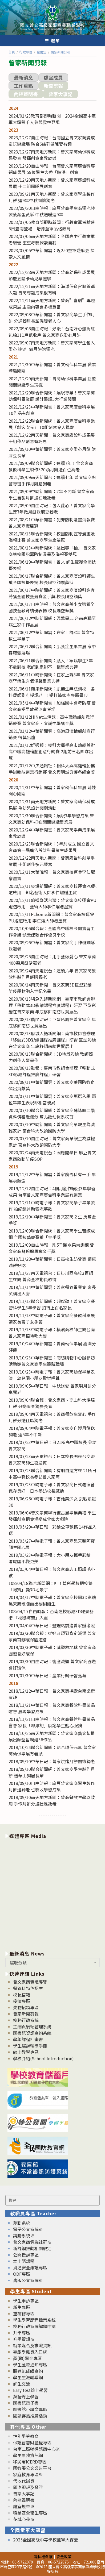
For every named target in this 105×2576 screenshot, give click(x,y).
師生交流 (21, 2384)
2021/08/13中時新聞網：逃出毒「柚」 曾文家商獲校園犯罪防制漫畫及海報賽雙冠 (52, 550)
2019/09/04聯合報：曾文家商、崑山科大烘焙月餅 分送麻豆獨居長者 (52, 1403)
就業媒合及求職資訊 (32, 2345)
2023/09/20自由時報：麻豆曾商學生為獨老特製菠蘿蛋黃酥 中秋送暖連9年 (52, 211)
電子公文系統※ (28, 2229)
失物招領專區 (26, 2007)
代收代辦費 (23, 2481)
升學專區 (21, 2332)
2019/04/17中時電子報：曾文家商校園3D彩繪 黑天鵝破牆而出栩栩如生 (52, 1600)
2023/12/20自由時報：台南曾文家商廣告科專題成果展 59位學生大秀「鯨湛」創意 (52, 169)
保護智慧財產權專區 (32, 2442)
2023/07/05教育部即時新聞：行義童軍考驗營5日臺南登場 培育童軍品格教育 (52, 225)
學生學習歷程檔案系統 (34, 2320)
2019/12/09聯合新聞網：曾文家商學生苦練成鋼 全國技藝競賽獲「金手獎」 (52, 1233)
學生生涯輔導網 (28, 2377)
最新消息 (23, 77)
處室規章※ (23, 2506)
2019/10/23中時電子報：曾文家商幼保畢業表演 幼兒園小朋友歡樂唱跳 (52, 1374)
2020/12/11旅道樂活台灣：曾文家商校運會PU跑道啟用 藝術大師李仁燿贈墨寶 (52, 903)
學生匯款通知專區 (30, 2364)
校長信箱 (21, 1994)
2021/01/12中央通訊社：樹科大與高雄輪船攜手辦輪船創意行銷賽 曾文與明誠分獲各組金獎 (52, 768)
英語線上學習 (26, 2396)
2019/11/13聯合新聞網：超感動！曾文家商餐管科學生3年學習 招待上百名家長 (52, 1304)
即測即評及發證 (28, 2487)
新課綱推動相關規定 (32, 2248)
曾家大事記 (60, 93)
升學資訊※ (23, 2339)
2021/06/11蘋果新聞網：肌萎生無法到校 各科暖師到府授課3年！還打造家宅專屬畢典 (52, 691)
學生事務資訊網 (28, 2455)
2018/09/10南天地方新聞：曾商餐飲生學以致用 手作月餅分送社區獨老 (52, 1800)
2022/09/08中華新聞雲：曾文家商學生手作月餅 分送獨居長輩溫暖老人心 (52, 317)
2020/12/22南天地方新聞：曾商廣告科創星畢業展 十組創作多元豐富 (52, 861)
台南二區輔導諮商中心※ (36, 2449)
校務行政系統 (26, 2020)
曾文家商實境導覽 (30, 1982)
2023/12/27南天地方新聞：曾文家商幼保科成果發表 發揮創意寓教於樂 (52, 154)
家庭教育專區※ (28, 2474)
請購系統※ (23, 2235)
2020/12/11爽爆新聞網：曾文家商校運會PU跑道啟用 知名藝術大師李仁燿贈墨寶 (52, 889)
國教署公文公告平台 (32, 2468)
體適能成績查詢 (28, 2371)
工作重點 (23, 85)
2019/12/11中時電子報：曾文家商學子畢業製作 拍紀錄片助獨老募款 (52, 1205)
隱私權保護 (43, 2556)
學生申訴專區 (26, 2301)
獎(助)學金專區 (27, 2358)
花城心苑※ (23, 2519)
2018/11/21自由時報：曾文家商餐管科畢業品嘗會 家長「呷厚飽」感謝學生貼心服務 (52, 1722)
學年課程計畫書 (28, 2039)
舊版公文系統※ (28, 2280)
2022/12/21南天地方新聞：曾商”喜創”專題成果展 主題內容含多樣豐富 (52, 303)
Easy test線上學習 (30, 2390)
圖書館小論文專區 (30, 2409)
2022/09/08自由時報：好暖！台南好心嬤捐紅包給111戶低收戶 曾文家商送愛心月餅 (52, 331)
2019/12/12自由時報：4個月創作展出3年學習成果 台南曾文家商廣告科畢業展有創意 (52, 1191)
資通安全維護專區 (30, 2267)
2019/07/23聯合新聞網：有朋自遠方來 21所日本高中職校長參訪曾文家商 (52, 1473)
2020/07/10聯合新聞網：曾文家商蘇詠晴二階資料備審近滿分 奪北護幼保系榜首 (52, 1113)
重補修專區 (23, 2313)
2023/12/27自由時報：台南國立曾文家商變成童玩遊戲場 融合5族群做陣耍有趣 (52, 140)
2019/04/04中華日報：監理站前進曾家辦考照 (52, 1625)
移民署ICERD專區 (29, 2461)
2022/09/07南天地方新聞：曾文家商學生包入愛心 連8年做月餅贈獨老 (52, 345)
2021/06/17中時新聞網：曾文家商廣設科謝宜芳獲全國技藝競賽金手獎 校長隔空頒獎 (52, 593)
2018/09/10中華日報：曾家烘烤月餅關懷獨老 (52, 1761)
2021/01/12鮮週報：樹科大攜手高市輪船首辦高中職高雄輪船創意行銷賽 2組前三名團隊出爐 (52, 751)
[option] (52, 1894)
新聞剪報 (53, 85)
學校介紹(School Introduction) (43, 2058)
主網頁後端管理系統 (32, 2026)
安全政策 (63, 2556)
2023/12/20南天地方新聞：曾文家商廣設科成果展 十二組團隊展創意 (52, 183)
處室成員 (53, 77)
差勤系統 (21, 2223)
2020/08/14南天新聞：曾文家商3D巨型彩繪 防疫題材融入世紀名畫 (50, 987)
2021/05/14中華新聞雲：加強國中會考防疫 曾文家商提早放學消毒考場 (52, 706)
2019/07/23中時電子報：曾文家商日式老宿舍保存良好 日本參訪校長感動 (52, 1487)
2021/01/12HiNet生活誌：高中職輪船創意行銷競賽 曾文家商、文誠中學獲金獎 (51, 720)
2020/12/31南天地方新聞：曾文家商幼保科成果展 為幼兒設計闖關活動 (52, 804)
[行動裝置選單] (52, 40)
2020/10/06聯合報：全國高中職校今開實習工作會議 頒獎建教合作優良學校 (52, 931)
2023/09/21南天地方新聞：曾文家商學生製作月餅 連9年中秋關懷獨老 (52, 197)
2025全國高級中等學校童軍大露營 (45, 2539)
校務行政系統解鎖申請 (34, 2326)
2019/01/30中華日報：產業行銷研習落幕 (47, 1675)
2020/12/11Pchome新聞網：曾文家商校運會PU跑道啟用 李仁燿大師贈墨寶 (51, 917)
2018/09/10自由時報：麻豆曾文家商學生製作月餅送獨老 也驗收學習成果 (52, 1786)
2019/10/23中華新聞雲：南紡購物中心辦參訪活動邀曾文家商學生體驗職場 (52, 1360)
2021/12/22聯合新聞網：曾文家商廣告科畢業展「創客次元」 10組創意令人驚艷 (52, 424)
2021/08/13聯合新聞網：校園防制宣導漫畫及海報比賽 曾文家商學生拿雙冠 (52, 536)
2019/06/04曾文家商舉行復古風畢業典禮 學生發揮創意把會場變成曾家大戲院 (52, 1515)
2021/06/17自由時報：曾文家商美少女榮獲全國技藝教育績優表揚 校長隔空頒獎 (52, 607)
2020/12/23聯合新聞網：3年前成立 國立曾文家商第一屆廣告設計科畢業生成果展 (51, 846)
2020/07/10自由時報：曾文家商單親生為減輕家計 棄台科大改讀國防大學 (52, 1141)
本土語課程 (23, 2261)
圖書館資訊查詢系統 (32, 2033)
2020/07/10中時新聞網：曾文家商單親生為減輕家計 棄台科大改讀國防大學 (52, 1127)
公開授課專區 (26, 2255)
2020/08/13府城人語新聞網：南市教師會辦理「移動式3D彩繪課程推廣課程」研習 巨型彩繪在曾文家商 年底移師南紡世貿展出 (52, 1039)
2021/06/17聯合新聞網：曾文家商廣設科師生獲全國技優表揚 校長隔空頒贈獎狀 (52, 579)
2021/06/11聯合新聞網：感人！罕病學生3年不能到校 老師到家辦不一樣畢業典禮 (51, 663)
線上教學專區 (26, 2052)
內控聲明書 (26, 93)
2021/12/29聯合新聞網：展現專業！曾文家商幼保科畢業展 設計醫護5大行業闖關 (52, 395)
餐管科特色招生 (28, 1988)
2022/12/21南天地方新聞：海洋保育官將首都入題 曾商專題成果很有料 (52, 289)
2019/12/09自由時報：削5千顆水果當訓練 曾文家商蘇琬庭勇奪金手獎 (51, 1248)
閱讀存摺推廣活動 (30, 2415)
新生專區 (21, 2307)
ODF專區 (21, 2274)
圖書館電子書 (26, 2403)
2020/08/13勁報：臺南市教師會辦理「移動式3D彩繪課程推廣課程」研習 (52, 1071)
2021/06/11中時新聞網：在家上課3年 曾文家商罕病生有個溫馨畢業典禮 (51, 677)
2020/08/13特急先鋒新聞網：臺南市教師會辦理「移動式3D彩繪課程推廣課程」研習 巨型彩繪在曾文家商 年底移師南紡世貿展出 (52, 1005)
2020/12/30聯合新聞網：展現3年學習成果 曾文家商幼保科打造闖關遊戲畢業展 (51, 818)
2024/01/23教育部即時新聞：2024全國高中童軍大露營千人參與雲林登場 (52, 119)
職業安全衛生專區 (30, 2513)
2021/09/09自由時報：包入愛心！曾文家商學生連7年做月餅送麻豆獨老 (52, 508)
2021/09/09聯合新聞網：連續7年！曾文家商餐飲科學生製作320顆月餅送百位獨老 (51, 466)
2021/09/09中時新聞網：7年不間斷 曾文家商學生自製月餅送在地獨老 (51, 494)
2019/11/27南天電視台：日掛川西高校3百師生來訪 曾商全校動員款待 (51, 1276)
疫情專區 (21, 2001)
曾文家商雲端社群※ (32, 2242)
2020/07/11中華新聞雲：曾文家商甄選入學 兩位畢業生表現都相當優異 (52, 1099)
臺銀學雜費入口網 (30, 2352)
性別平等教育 (26, 2436)
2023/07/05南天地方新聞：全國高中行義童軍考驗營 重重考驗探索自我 (52, 239)
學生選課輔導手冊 (30, 2045)
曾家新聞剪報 (26, 2014)
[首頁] (12, 52)
